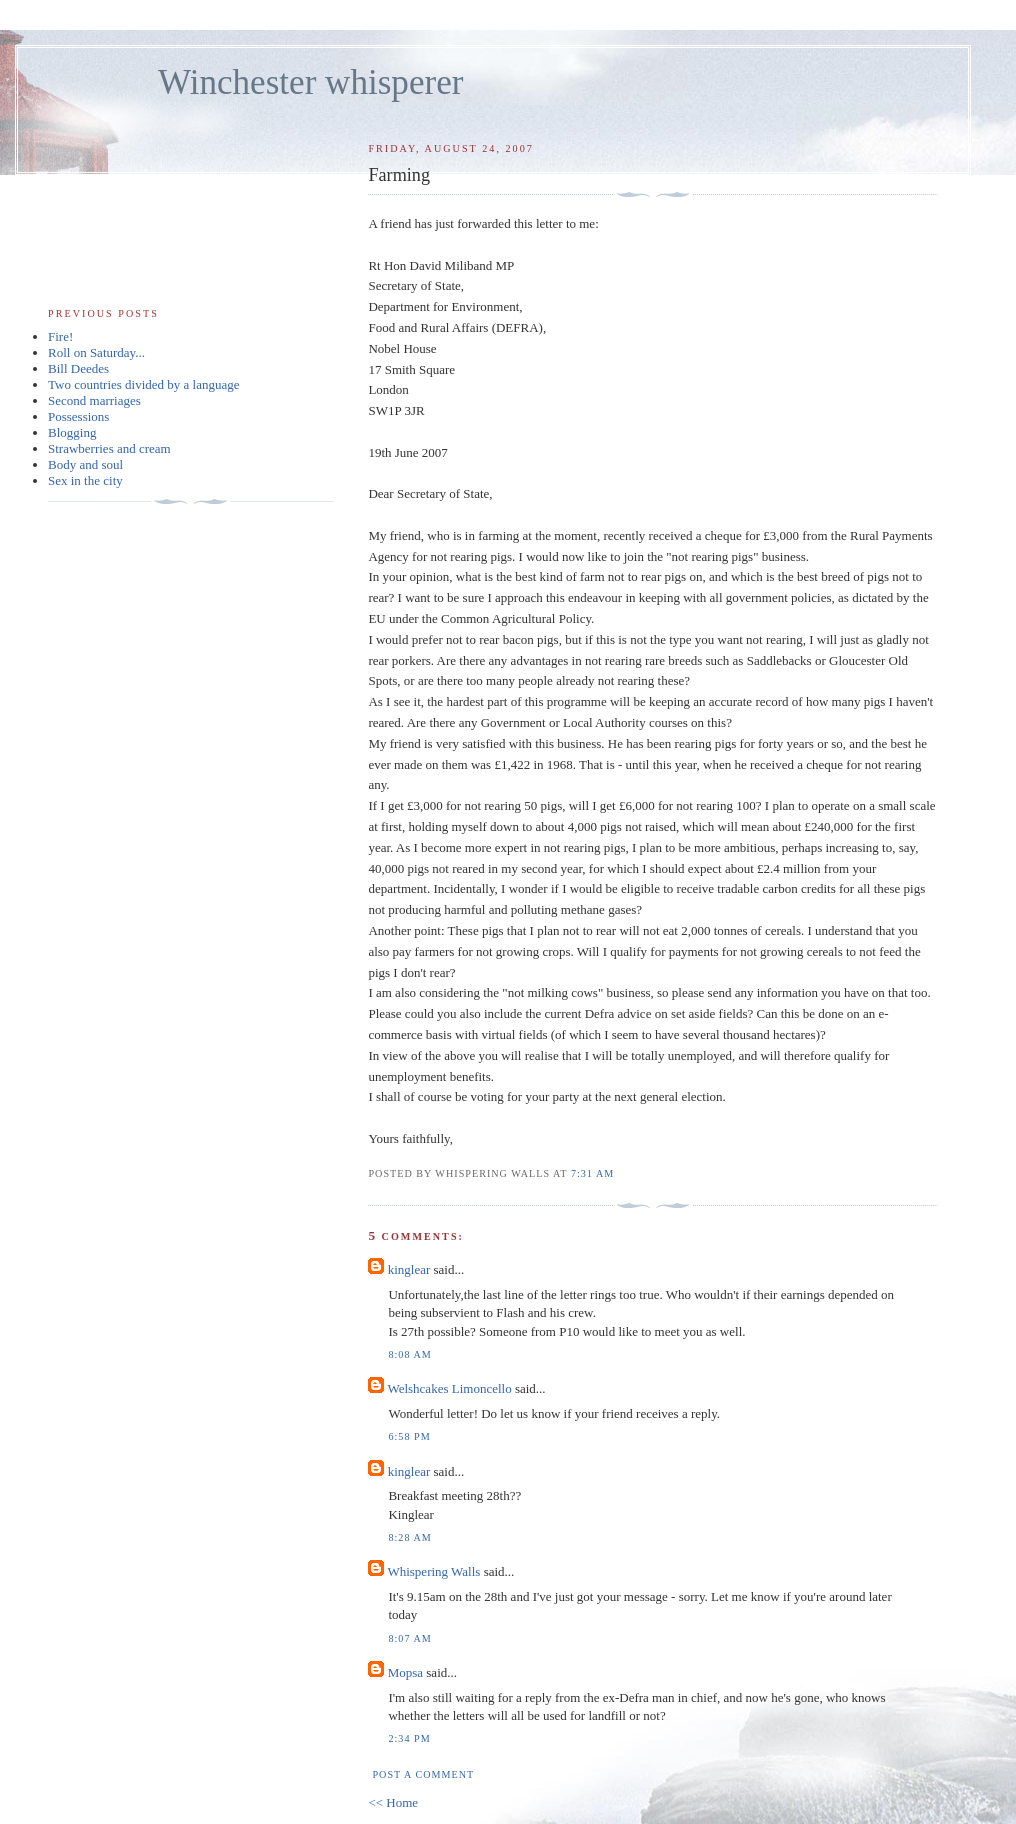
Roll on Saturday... (96, 352)
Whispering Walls (433, 1571)
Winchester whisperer (310, 82)
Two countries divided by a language (144, 384)
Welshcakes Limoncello (449, 1388)
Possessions (78, 416)
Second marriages (94, 400)
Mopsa (405, 1672)
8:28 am (409, 1537)
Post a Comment (423, 1774)
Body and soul (85, 464)
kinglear (409, 1269)
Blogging (72, 432)
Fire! (60, 336)
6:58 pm (409, 1436)
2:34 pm (409, 1738)
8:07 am (409, 1638)
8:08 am (409, 1354)
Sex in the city (85, 480)
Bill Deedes (78, 368)
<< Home (393, 1802)
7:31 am (592, 1173)
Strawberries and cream (109, 448)
